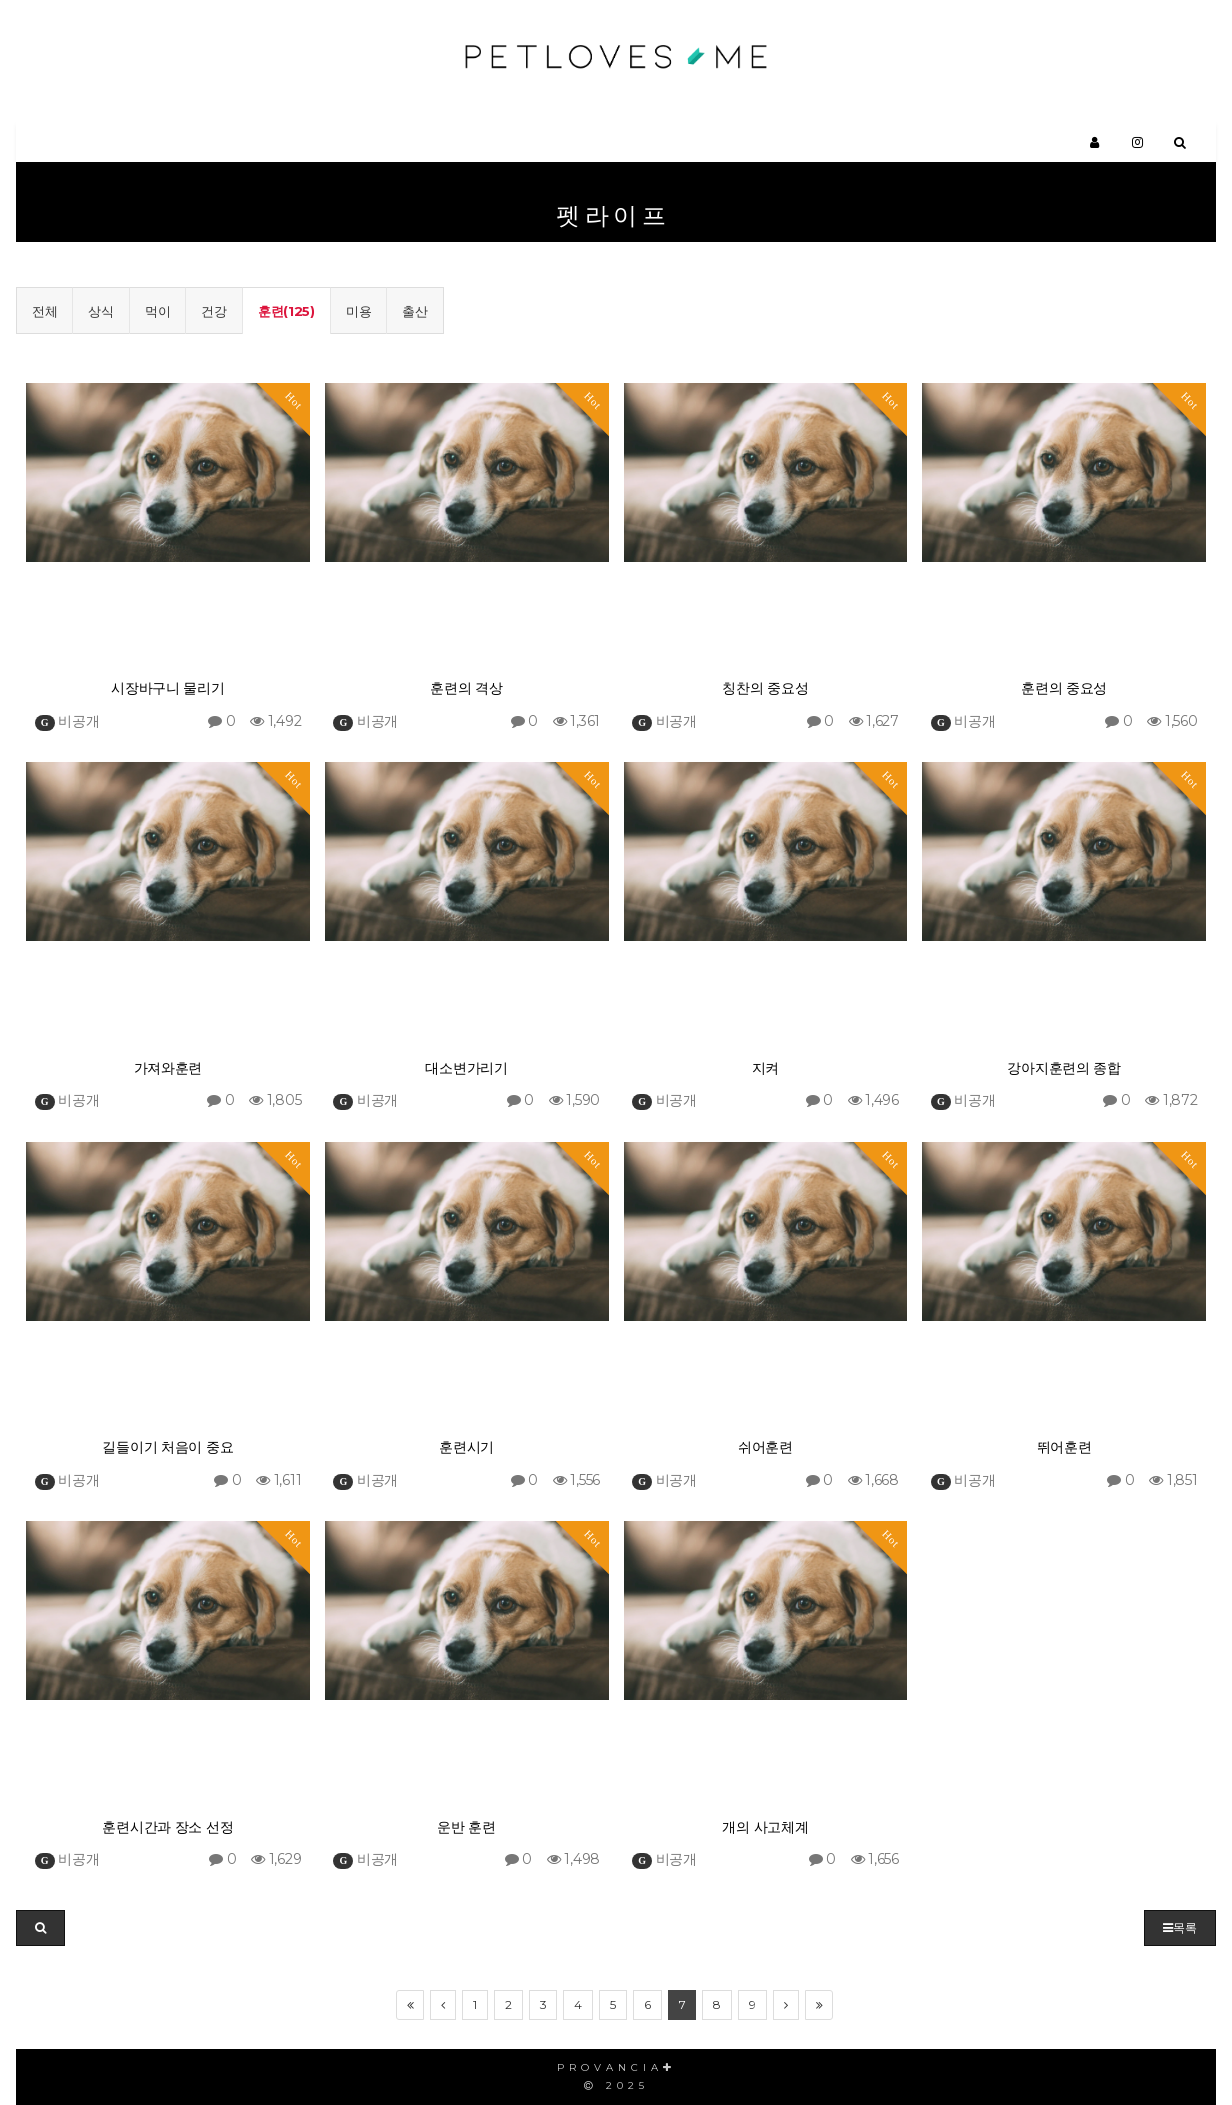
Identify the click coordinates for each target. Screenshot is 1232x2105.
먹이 (157, 311)
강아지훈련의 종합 (1063, 1068)
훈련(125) (286, 311)
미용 (358, 311)
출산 (414, 311)
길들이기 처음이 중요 (167, 1448)
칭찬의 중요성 (765, 689)
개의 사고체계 (765, 1827)
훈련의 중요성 (1064, 689)
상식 (100, 311)
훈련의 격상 (466, 689)
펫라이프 (613, 216)
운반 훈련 (466, 1827)
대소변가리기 (466, 1068)
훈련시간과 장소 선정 (167, 1827)
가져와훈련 (168, 1068)
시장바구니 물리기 (167, 689)
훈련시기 (466, 1448)
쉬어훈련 (765, 1448)
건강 (213, 311)
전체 (44, 311)
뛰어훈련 (1064, 1448)
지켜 (765, 1068)
